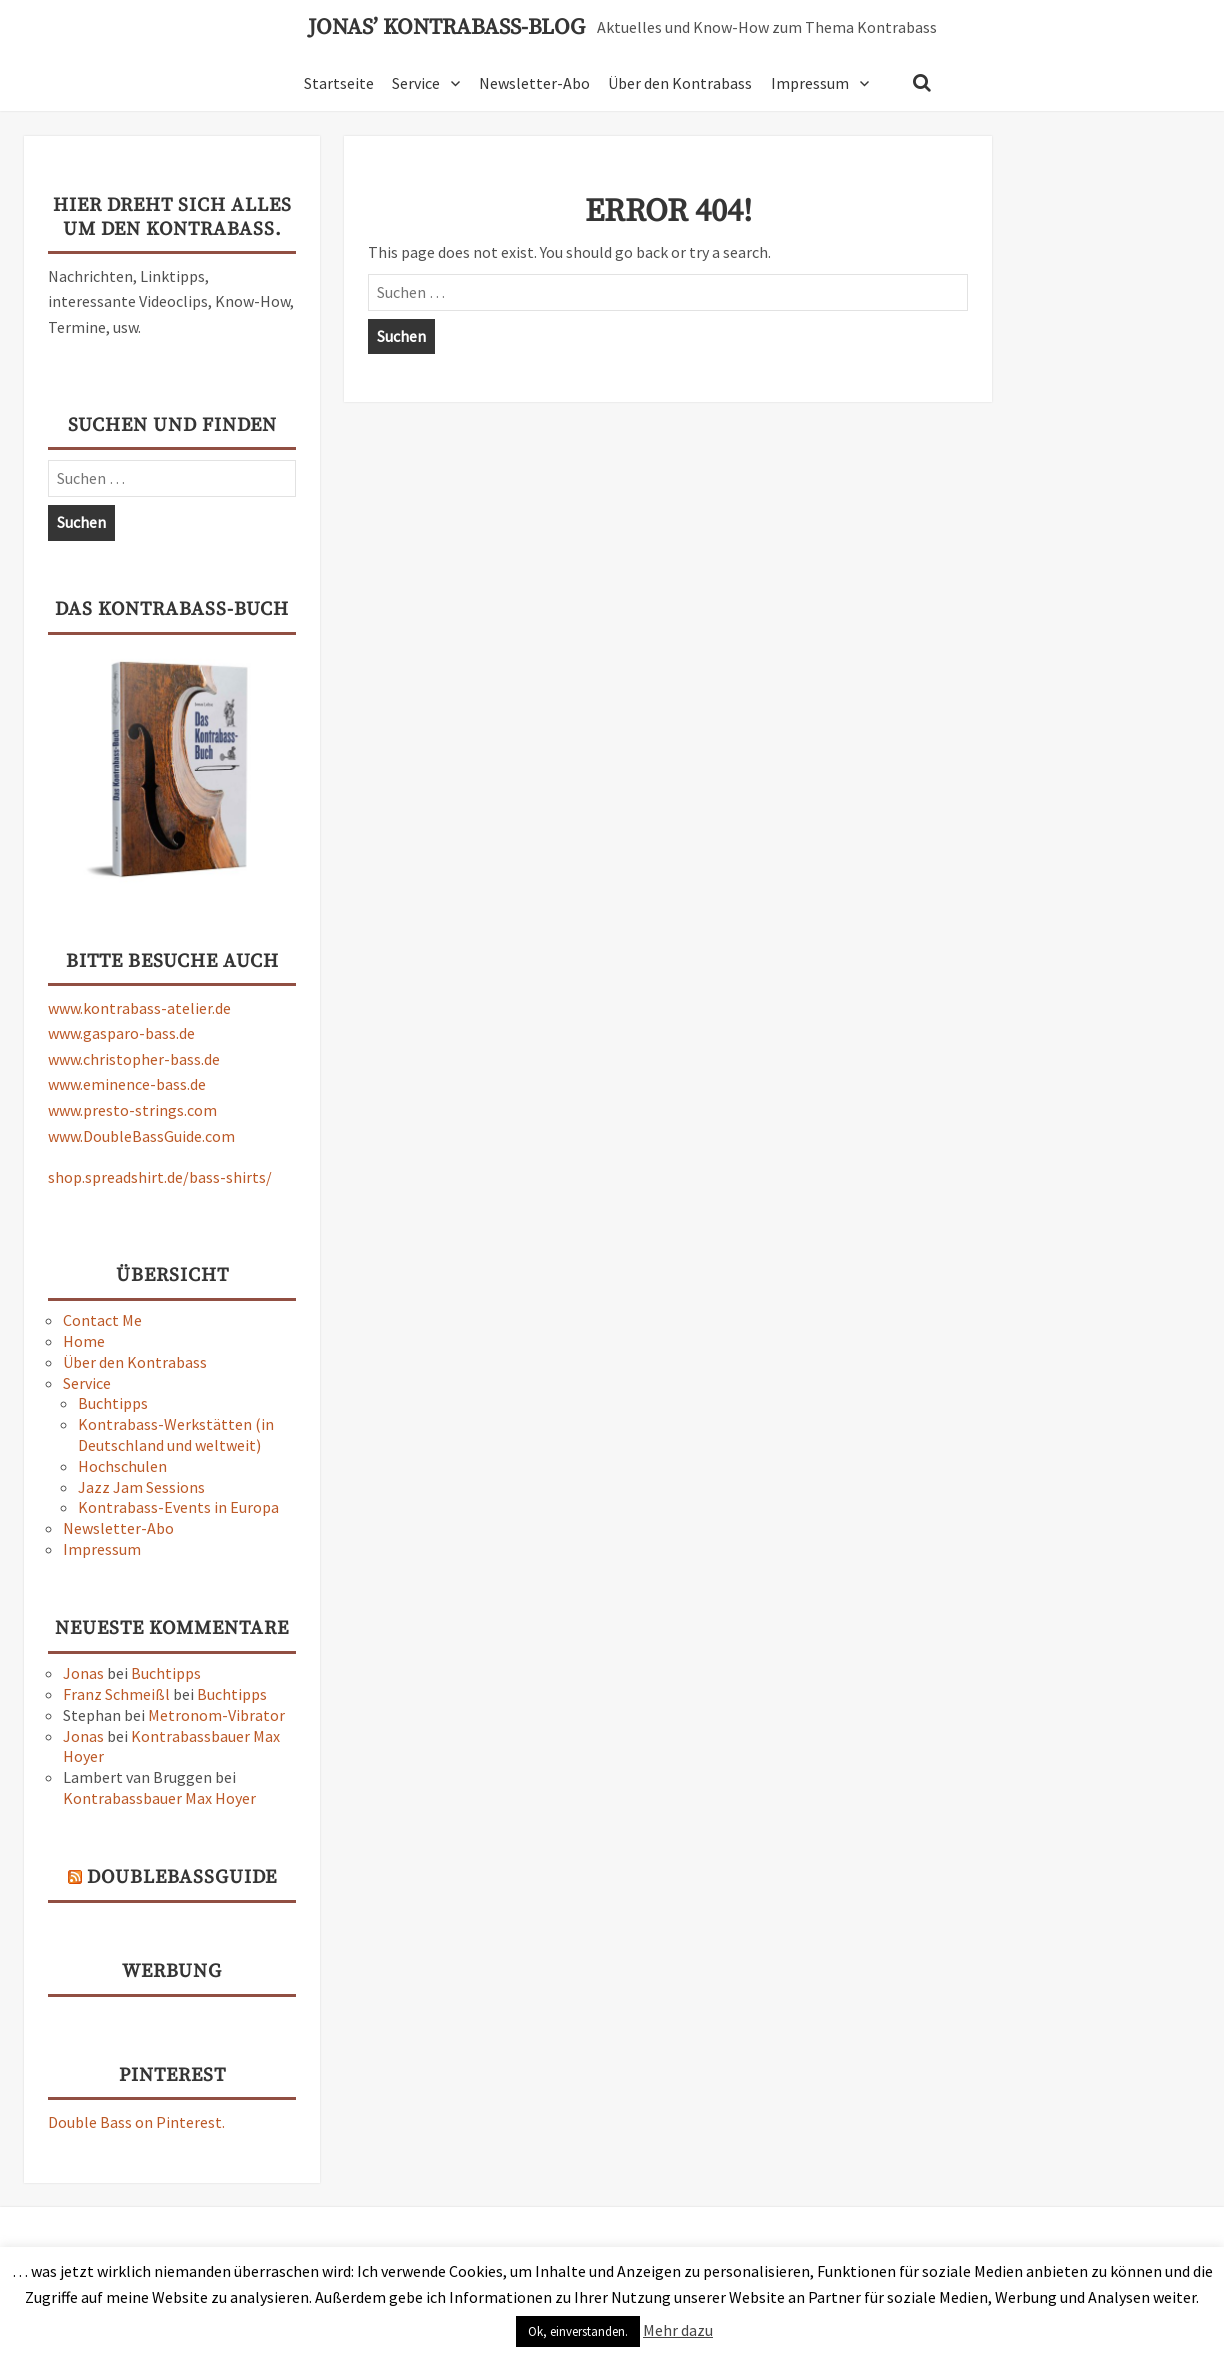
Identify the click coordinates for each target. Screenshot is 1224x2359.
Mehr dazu (678, 2330)
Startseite (339, 83)
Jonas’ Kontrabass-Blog (446, 28)
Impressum (810, 83)
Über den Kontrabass (680, 83)
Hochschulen (122, 1466)
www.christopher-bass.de (134, 1059)
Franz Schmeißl (116, 1694)
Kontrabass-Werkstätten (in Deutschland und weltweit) (176, 1434)
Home (84, 1341)
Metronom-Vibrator (216, 1715)
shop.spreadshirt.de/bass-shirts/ (160, 1177)
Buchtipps (113, 1403)
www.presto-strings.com (132, 1110)
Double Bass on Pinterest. (136, 2122)
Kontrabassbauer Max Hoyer (159, 1798)
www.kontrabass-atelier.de (139, 1008)
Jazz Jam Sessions (141, 1487)
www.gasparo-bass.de (121, 1033)
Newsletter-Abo (534, 83)
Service (416, 83)
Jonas (83, 1673)
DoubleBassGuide (182, 1877)
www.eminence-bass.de (127, 1084)
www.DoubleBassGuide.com (141, 1136)
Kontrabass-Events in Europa (178, 1507)
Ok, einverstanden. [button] (578, 2331)
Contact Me (102, 1320)
